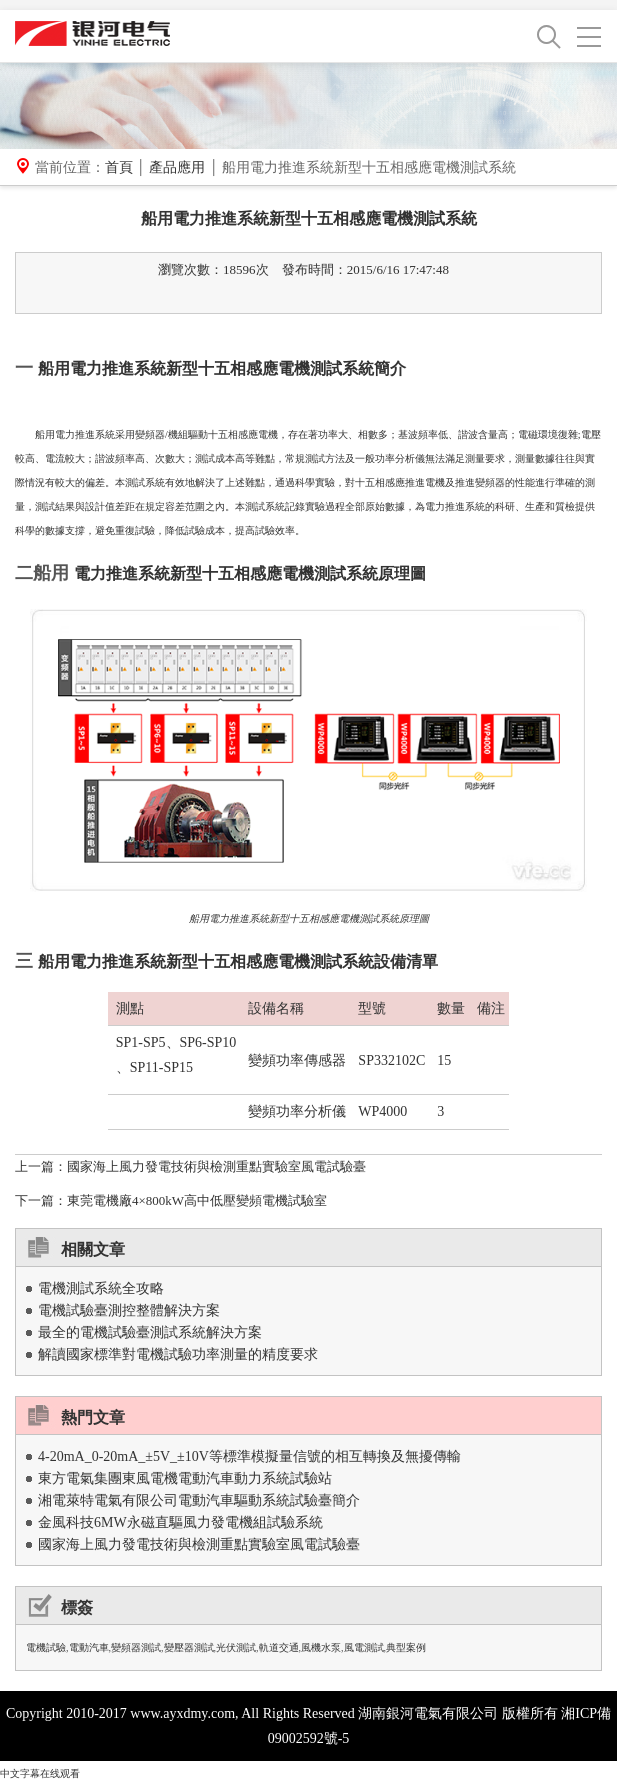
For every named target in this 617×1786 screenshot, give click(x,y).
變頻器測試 (136, 1647)
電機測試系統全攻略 (101, 1288)
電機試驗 (46, 1647)
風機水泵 (321, 1647)
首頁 (119, 167)
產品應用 (177, 167)
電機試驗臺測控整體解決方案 (129, 1310)
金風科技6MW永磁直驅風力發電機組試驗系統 (180, 1522)
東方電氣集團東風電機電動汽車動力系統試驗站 (185, 1478)
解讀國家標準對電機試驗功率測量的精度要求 (178, 1354)
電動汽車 (89, 1647)
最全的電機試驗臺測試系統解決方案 (150, 1332)
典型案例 (406, 1647)
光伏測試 (236, 1647)
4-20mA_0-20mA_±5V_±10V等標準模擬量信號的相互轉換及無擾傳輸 (249, 1456)
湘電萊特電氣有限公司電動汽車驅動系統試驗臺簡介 (199, 1500)
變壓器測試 (189, 1647)
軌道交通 (279, 1647)
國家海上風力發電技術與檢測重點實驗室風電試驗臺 (216, 1166)
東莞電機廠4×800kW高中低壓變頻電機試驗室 (197, 1200)
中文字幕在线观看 (40, 1773)
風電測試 (364, 1647)
